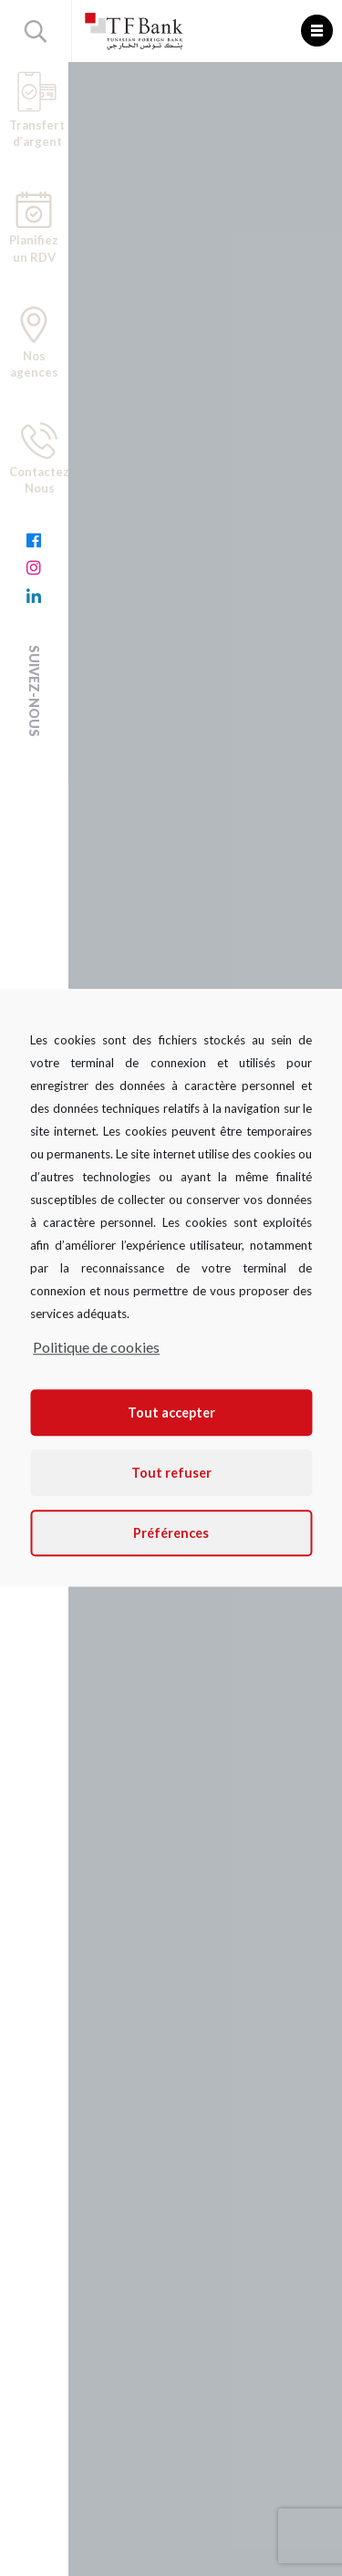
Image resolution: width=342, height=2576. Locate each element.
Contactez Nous (39, 458)
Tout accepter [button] (171, 1412)
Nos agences (34, 342)
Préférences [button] (171, 1533)
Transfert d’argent (37, 110)
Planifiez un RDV (33, 228)
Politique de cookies (96, 1347)
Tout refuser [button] (171, 1472)
